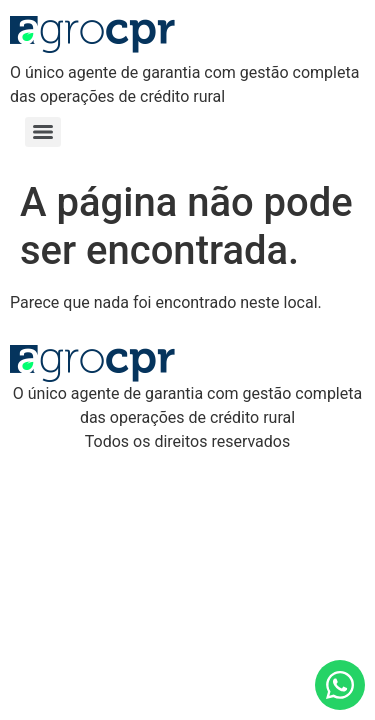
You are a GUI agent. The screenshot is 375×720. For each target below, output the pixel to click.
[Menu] (43, 132)
